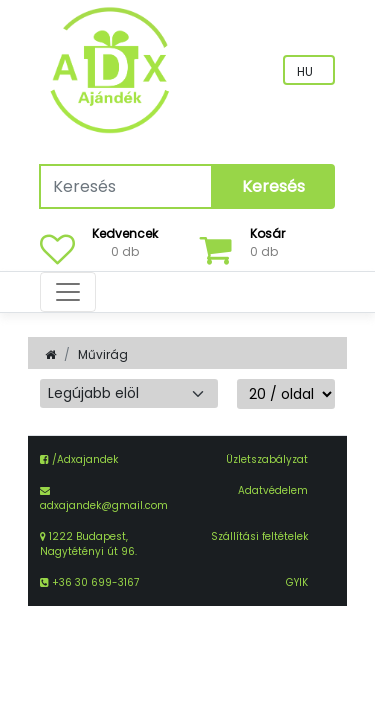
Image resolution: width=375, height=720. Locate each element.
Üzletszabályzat (267, 459)
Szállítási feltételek (259, 536)
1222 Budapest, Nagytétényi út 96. (88, 544)
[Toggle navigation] (68, 292)
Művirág (103, 354)
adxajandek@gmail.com (104, 505)
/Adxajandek (79, 459)
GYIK (297, 582)
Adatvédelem (273, 490)
